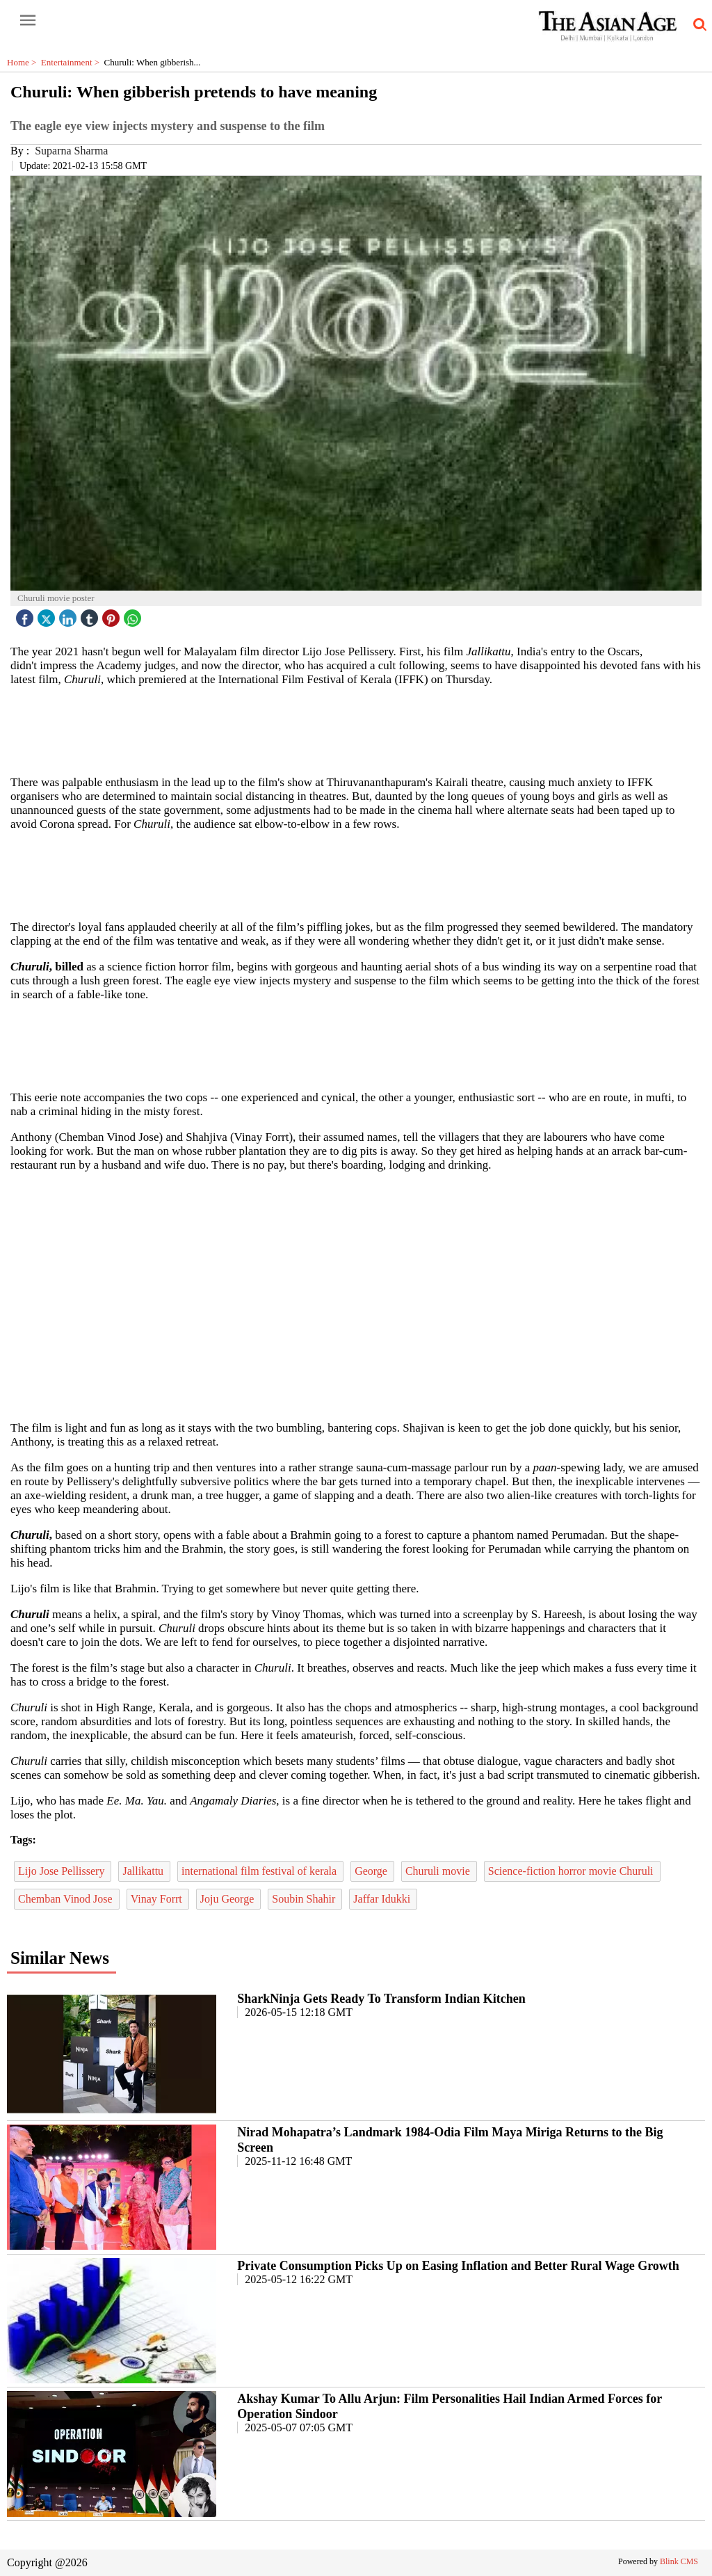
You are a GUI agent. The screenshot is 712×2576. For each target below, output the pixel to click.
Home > (24, 62)
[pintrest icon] (113, 614)
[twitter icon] (48, 614)
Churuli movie (439, 1871)
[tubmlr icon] (91, 614)
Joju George (228, 1899)
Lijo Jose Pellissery (62, 1871)
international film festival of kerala (260, 1871)
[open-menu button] (28, 21)
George (372, 1871)
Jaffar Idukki (383, 1899)
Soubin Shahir (305, 1899)
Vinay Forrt (158, 1899)
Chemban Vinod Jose (66, 1899)
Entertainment (72, 62)
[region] (356, 729)
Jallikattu (144, 1871)
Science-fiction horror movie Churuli (572, 1871)
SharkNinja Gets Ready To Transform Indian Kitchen (381, 1999)
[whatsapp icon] (134, 614)
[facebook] (26, 614)
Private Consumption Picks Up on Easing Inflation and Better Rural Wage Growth (458, 2266)
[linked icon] (69, 614)
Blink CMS (679, 2561)
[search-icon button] (697, 25)
